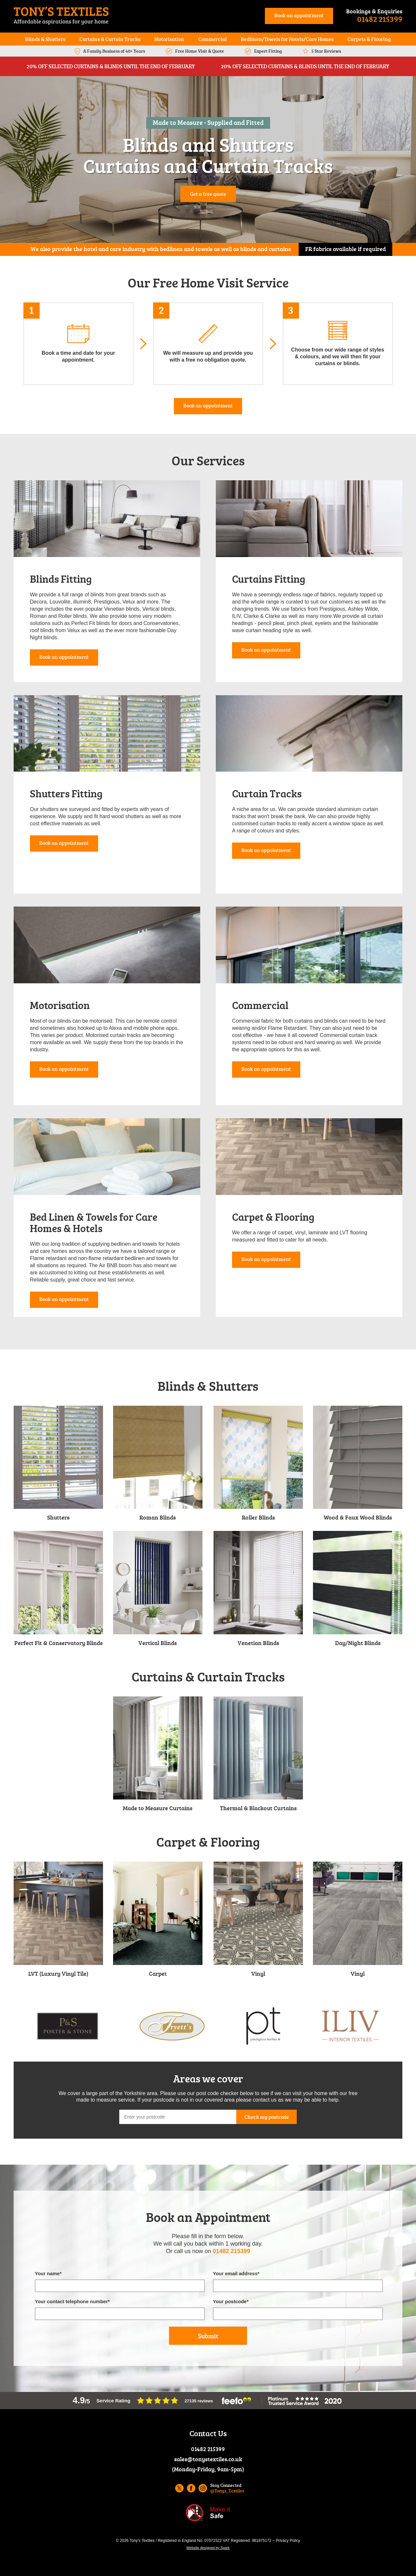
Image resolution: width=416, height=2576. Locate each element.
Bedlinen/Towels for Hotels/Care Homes (287, 39)
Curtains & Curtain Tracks (109, 39)
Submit (208, 2335)
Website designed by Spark (208, 2548)
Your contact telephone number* (72, 2301)
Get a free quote (208, 193)
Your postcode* (231, 2301)
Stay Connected (227, 2487)
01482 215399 (379, 18)
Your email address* (236, 2273)
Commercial (212, 39)
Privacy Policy (288, 2540)
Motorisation (169, 39)
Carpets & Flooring (369, 39)
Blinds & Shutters (45, 39)
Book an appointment (299, 15)
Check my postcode (266, 2116)
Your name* (48, 2273)
